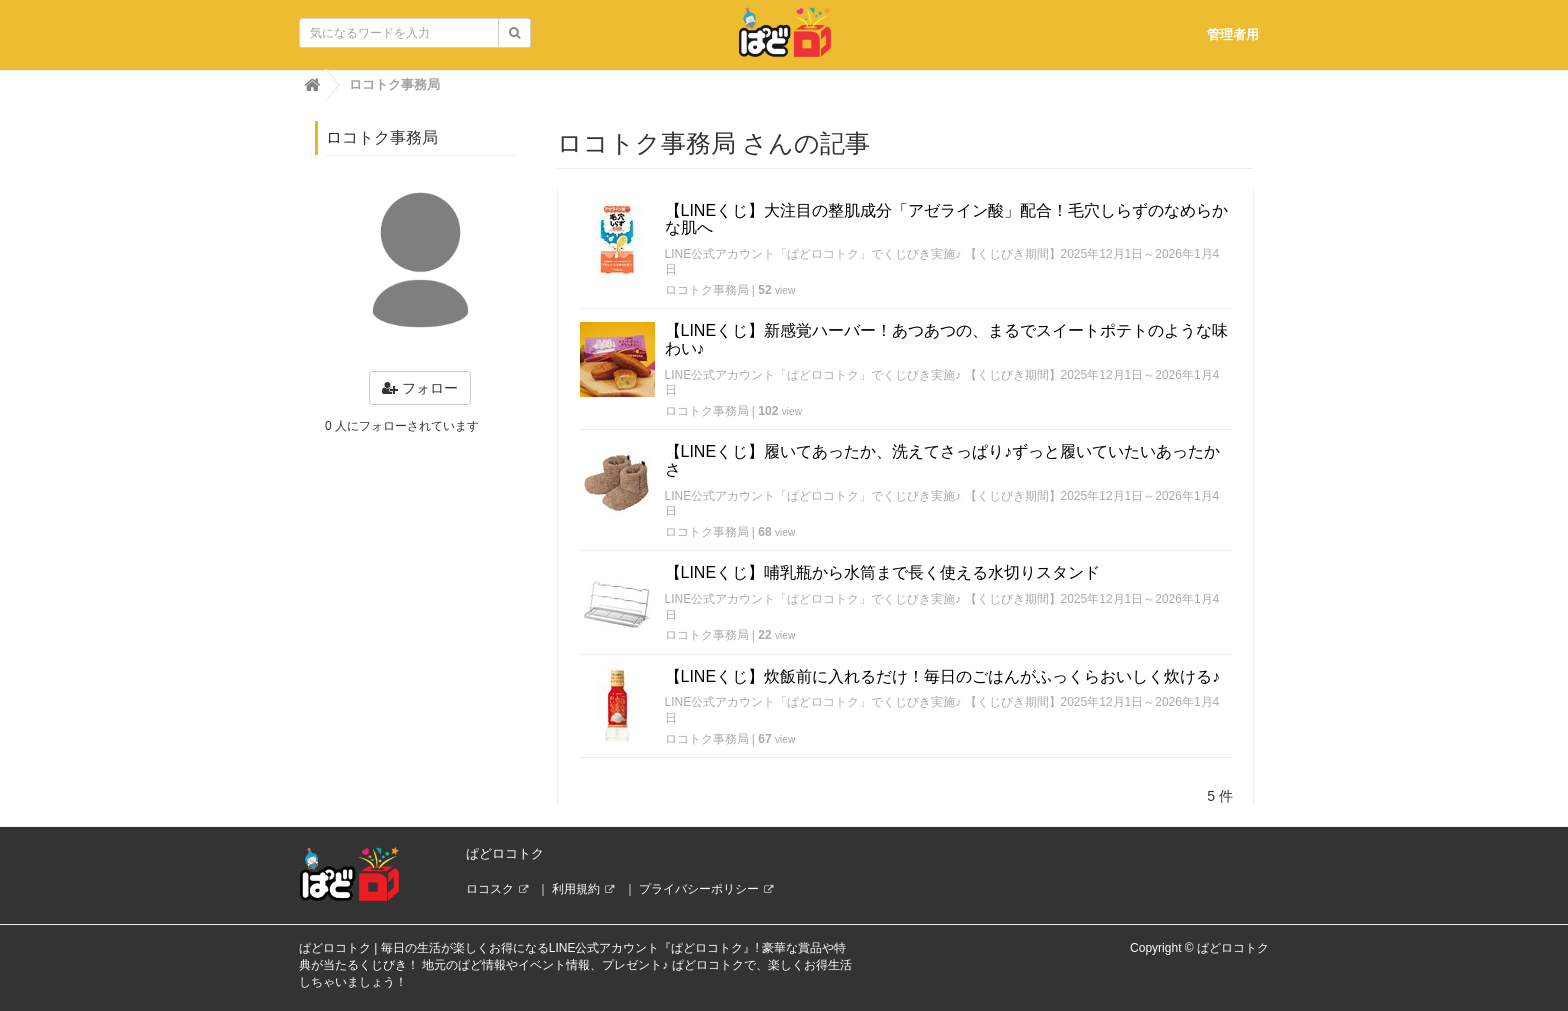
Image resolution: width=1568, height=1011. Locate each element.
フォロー (420, 388)
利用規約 (576, 889)
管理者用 (1233, 34)
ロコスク (490, 889)
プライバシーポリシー (699, 889)
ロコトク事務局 (707, 290)
